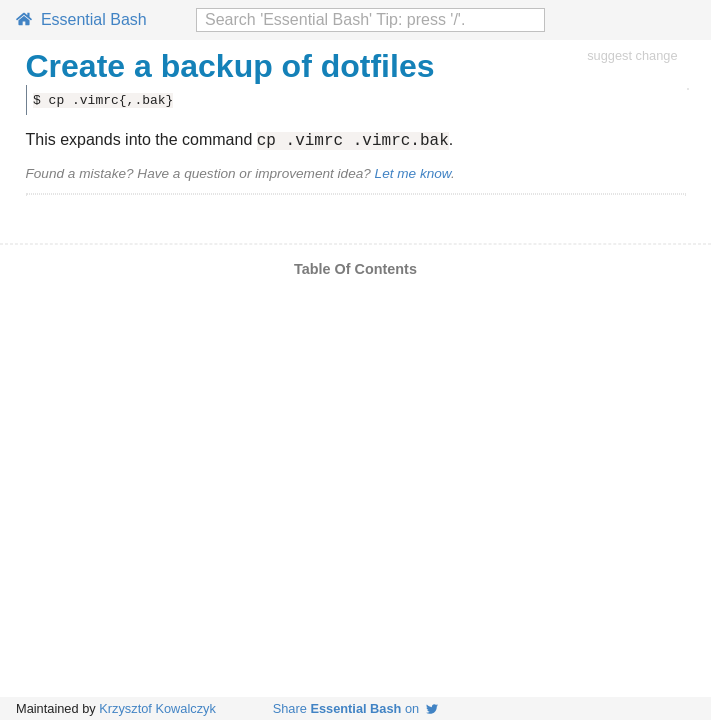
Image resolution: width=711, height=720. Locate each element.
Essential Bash (81, 19)
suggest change (632, 55)
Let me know (413, 176)
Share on (356, 708)
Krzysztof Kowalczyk (157, 708)
